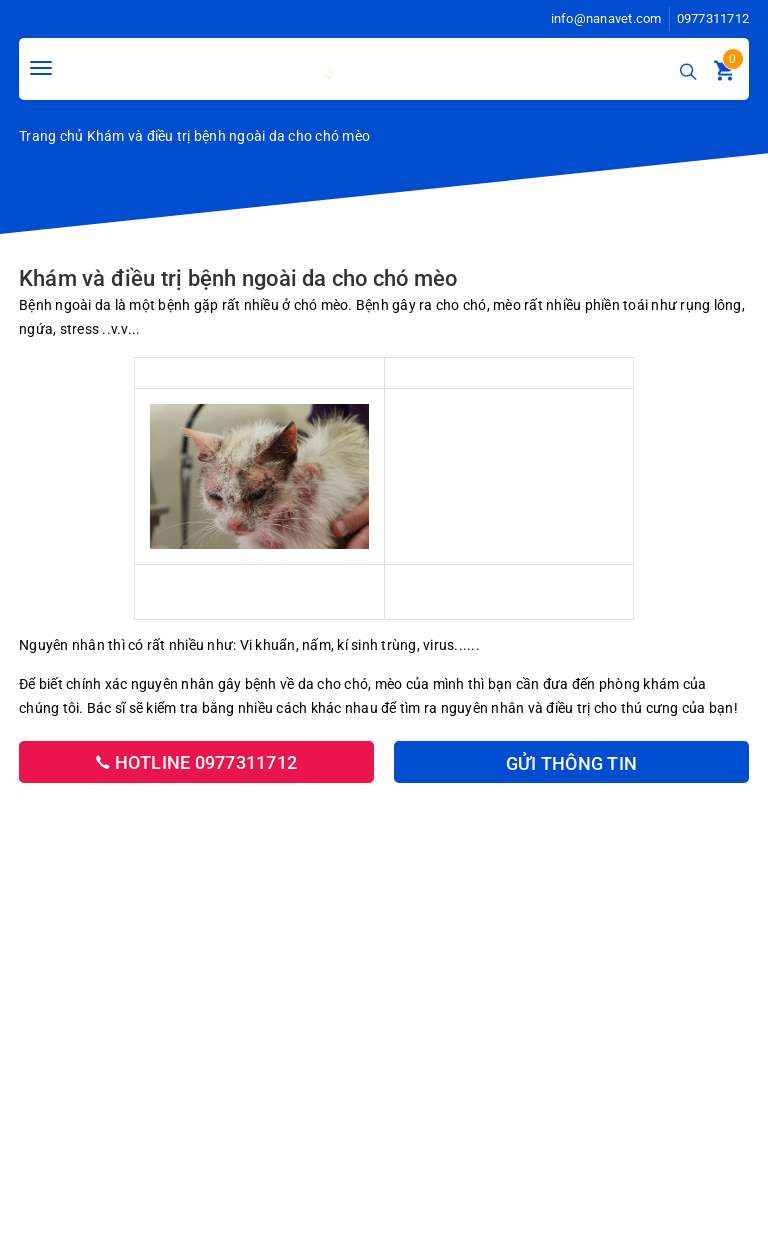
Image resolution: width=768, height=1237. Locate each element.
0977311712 (713, 18)
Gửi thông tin (571, 763)
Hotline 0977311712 (196, 762)
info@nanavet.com (606, 18)
